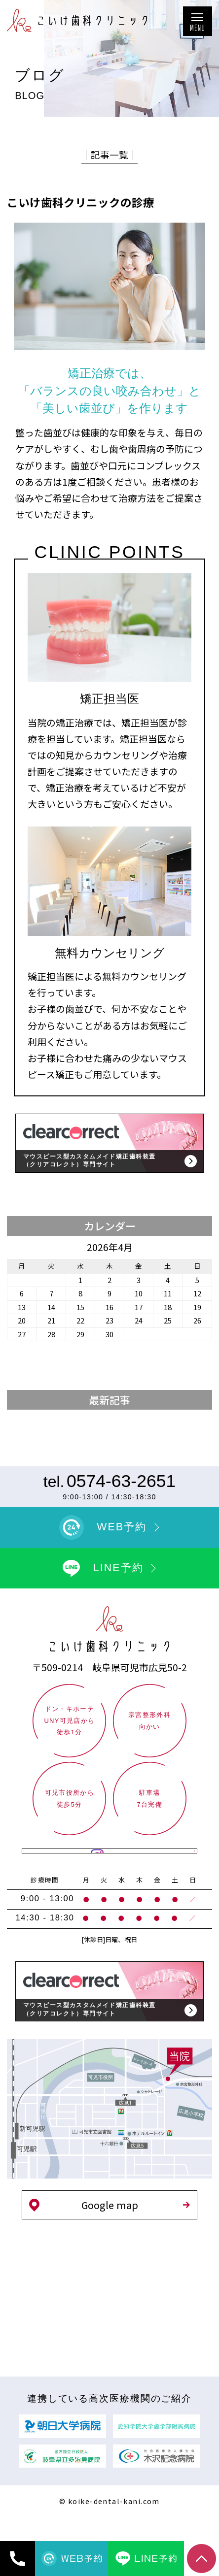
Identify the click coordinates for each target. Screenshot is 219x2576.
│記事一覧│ (109, 154)
